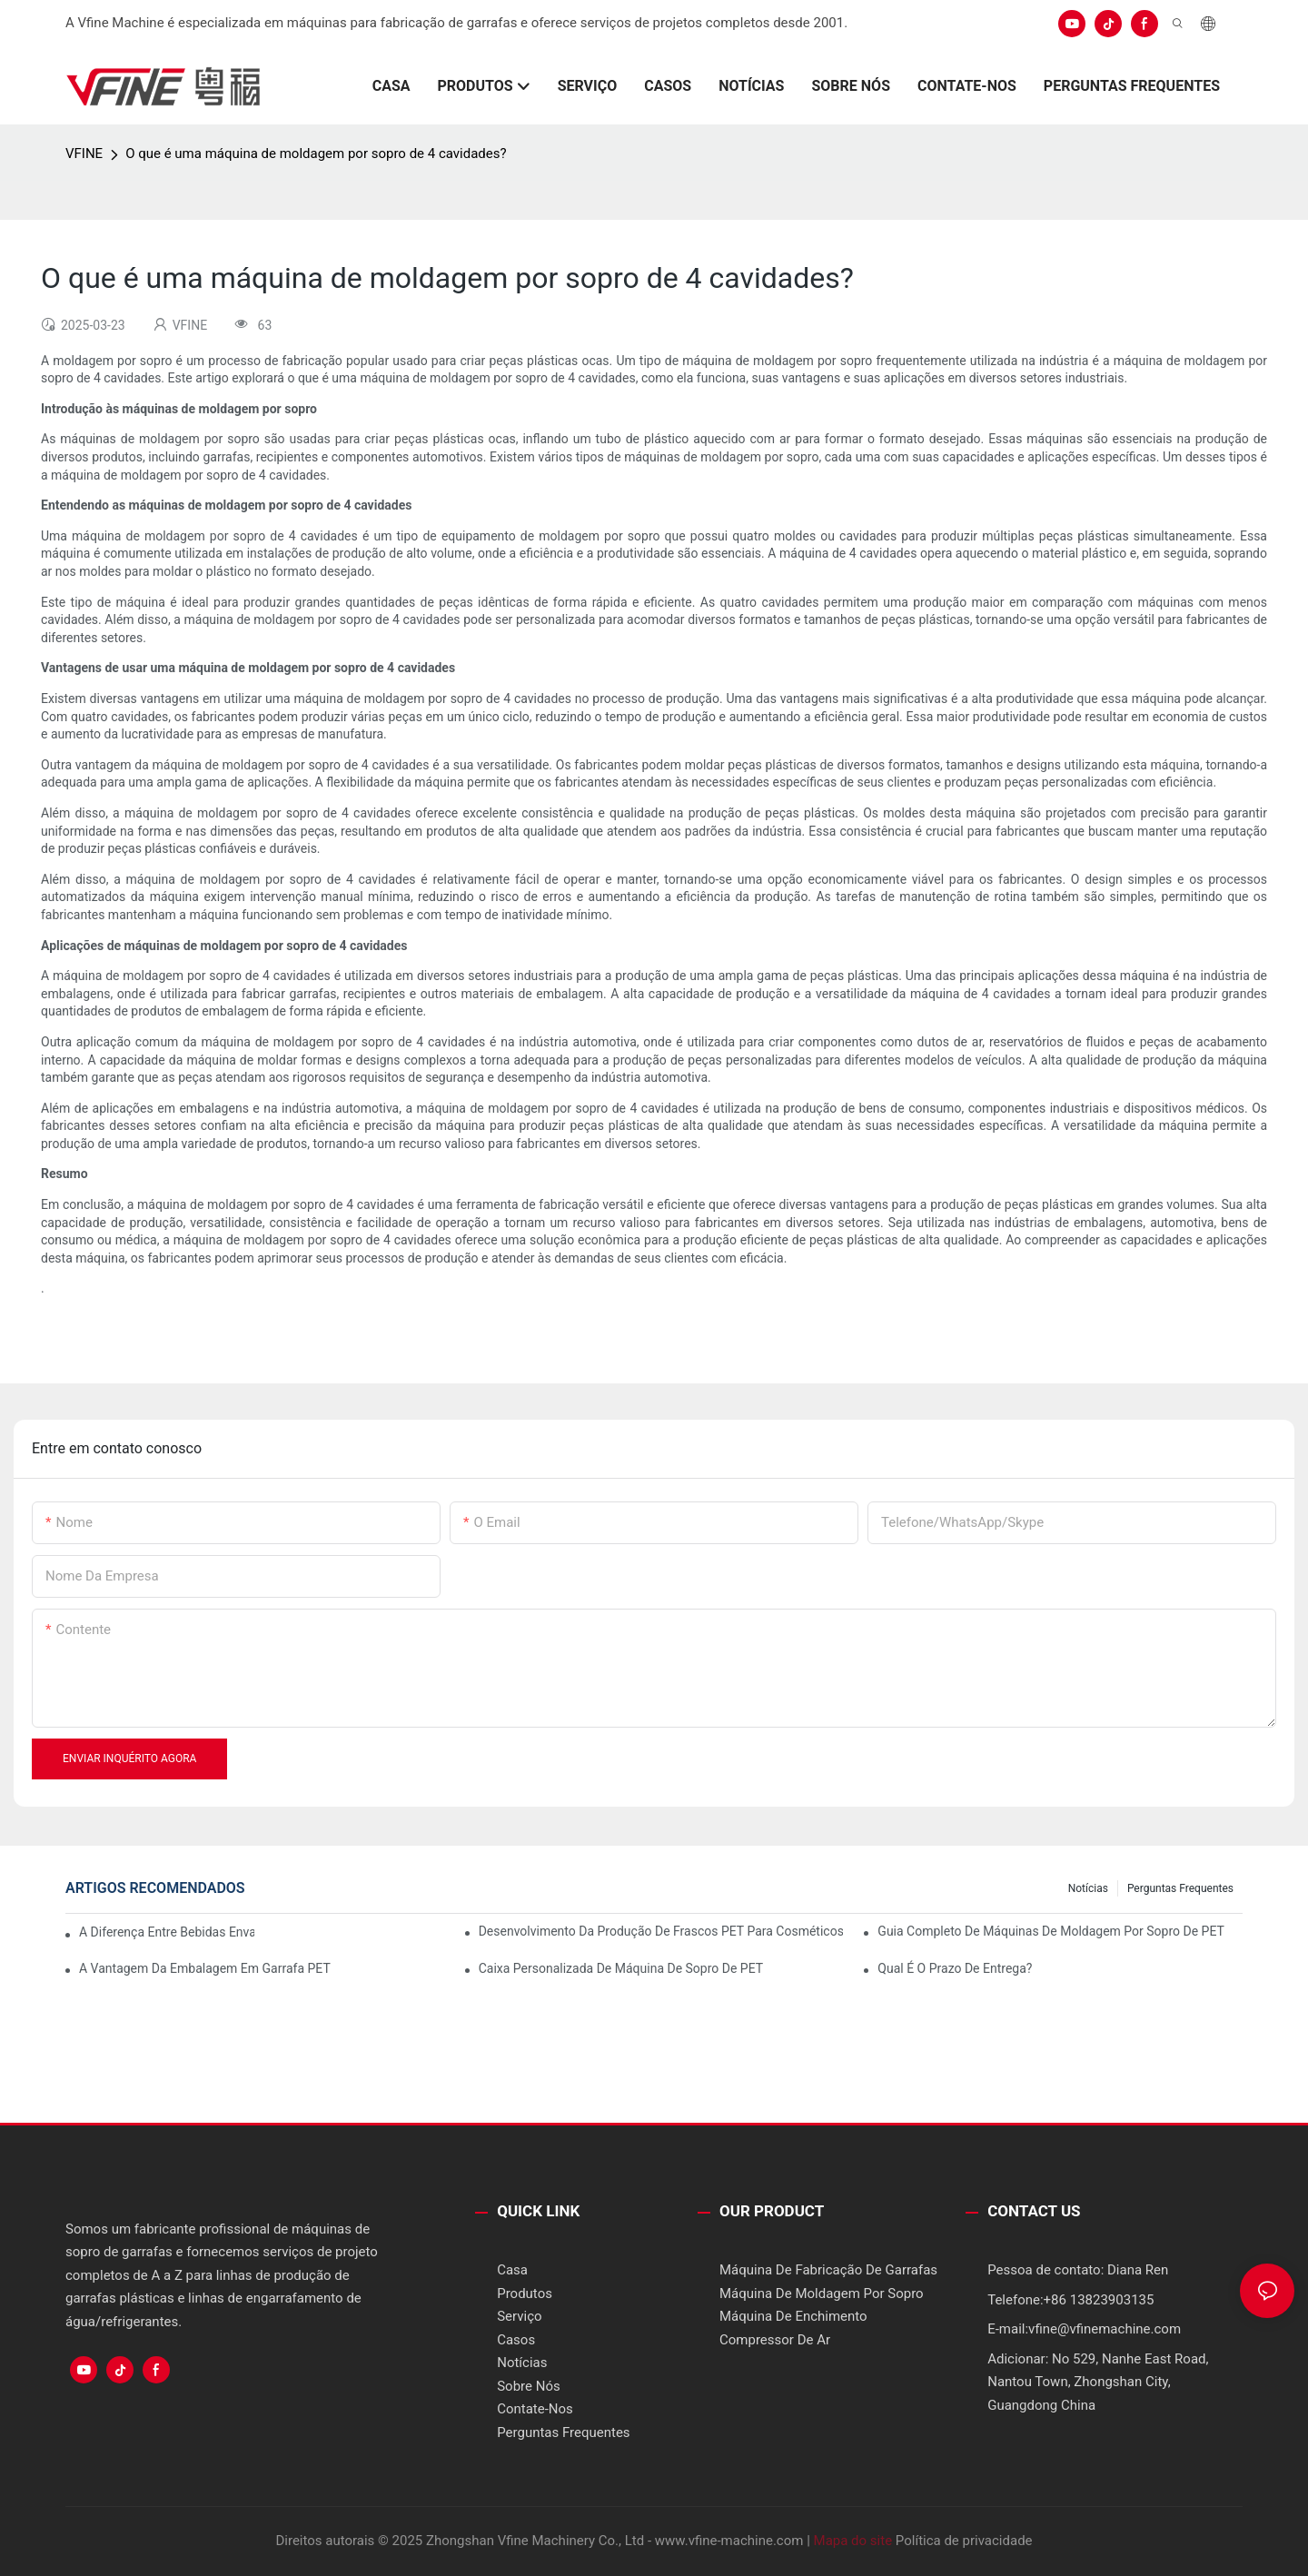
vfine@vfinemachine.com (1104, 2329)
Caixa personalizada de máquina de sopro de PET (621, 1968)
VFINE (84, 153)
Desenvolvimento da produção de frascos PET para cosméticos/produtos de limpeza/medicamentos (661, 1931)
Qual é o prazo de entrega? (954, 1968)
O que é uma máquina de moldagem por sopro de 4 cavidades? (315, 153)
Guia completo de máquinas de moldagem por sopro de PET (1050, 1931)
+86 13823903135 (1099, 2300)
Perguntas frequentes (1180, 1888)
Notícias (1088, 1888)
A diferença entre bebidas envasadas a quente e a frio (166, 1932)
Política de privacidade (964, 2540)
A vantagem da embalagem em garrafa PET (205, 1968)
